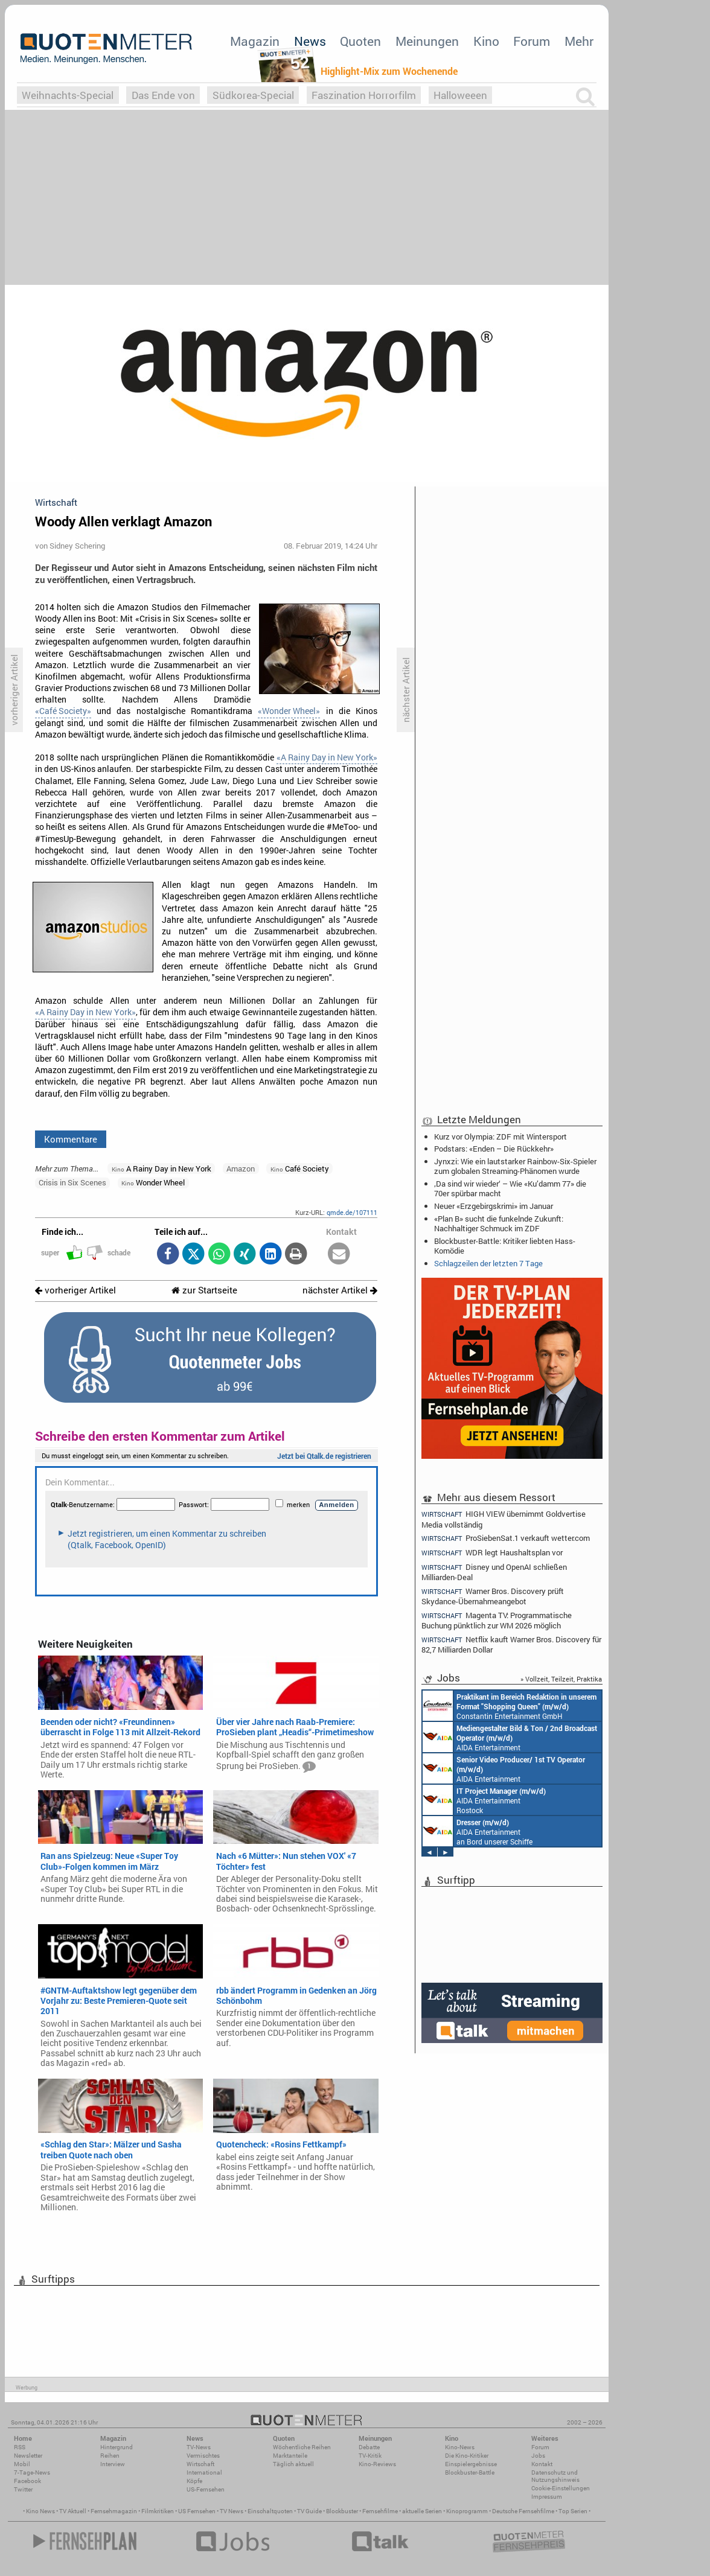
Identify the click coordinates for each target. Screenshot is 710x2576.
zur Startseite (204, 1290)
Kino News (40, 2511)
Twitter (23, 2489)
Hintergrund (116, 2447)
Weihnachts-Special (68, 95)
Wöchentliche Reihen (302, 2447)
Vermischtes (203, 2456)
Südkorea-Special (253, 95)
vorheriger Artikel (75, 1290)
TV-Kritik (370, 2456)
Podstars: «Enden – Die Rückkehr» (494, 1148)
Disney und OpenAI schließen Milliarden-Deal (494, 1572)
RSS (19, 2447)
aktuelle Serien (422, 2511)
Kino (486, 41)
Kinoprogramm (467, 2511)
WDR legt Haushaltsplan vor (492, 1553)
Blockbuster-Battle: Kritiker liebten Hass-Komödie (504, 1245)
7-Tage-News (32, 2472)
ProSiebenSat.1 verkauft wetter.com (505, 1538)
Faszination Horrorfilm (364, 95)
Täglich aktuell (293, 2464)
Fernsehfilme (380, 2511)
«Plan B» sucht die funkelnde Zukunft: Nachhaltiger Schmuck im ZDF (498, 1223)
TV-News (199, 2447)
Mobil (22, 2464)
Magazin (255, 41)
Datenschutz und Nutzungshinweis (555, 2476)
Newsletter (28, 2456)
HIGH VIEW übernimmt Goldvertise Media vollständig (503, 1518)
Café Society (299, 1168)
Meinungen (427, 41)
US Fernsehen (197, 2511)
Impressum (546, 2497)
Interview (112, 2464)
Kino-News (460, 2447)
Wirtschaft (200, 2464)
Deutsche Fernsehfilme (523, 2511)
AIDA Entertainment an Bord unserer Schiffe (510, 1737)
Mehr (578, 41)
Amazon (240, 1168)
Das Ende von (163, 95)
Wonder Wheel (153, 1182)
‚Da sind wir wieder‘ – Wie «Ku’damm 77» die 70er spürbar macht (510, 1188)
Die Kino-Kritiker (466, 2456)
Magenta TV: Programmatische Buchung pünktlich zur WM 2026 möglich (496, 1620)
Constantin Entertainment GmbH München (509, 1706)
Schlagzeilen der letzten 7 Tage (488, 1263)
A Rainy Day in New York (161, 1168)
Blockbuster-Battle (469, 2472)
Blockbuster (342, 2511)
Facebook (27, 2481)
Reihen (110, 2456)
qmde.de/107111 (352, 1212)
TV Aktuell (72, 2511)
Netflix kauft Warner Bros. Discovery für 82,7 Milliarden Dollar (511, 1644)
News (310, 41)
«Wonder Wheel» (289, 711)
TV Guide (309, 2511)
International (204, 2472)
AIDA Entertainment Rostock (484, 1800)
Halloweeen (460, 95)
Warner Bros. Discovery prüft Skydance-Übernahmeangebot (492, 1596)
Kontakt (541, 2464)
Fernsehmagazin (114, 2511)
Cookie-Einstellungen (560, 2488)
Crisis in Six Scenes (72, 1182)
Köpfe (194, 2481)
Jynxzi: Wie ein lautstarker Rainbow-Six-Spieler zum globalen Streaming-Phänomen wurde (515, 1166)
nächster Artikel (339, 1290)
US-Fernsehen (206, 2489)
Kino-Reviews (377, 2464)
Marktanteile (290, 2456)
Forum (531, 41)
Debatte (369, 2447)
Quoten (360, 41)
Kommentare (70, 1139)
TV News (231, 2511)
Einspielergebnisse (471, 2464)
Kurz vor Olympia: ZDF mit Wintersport (500, 1136)
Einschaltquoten (270, 2511)
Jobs (538, 2456)
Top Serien (572, 2511)
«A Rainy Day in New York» (327, 757)
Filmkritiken (157, 2511)
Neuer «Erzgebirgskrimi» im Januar (493, 1205)
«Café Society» (63, 711)
